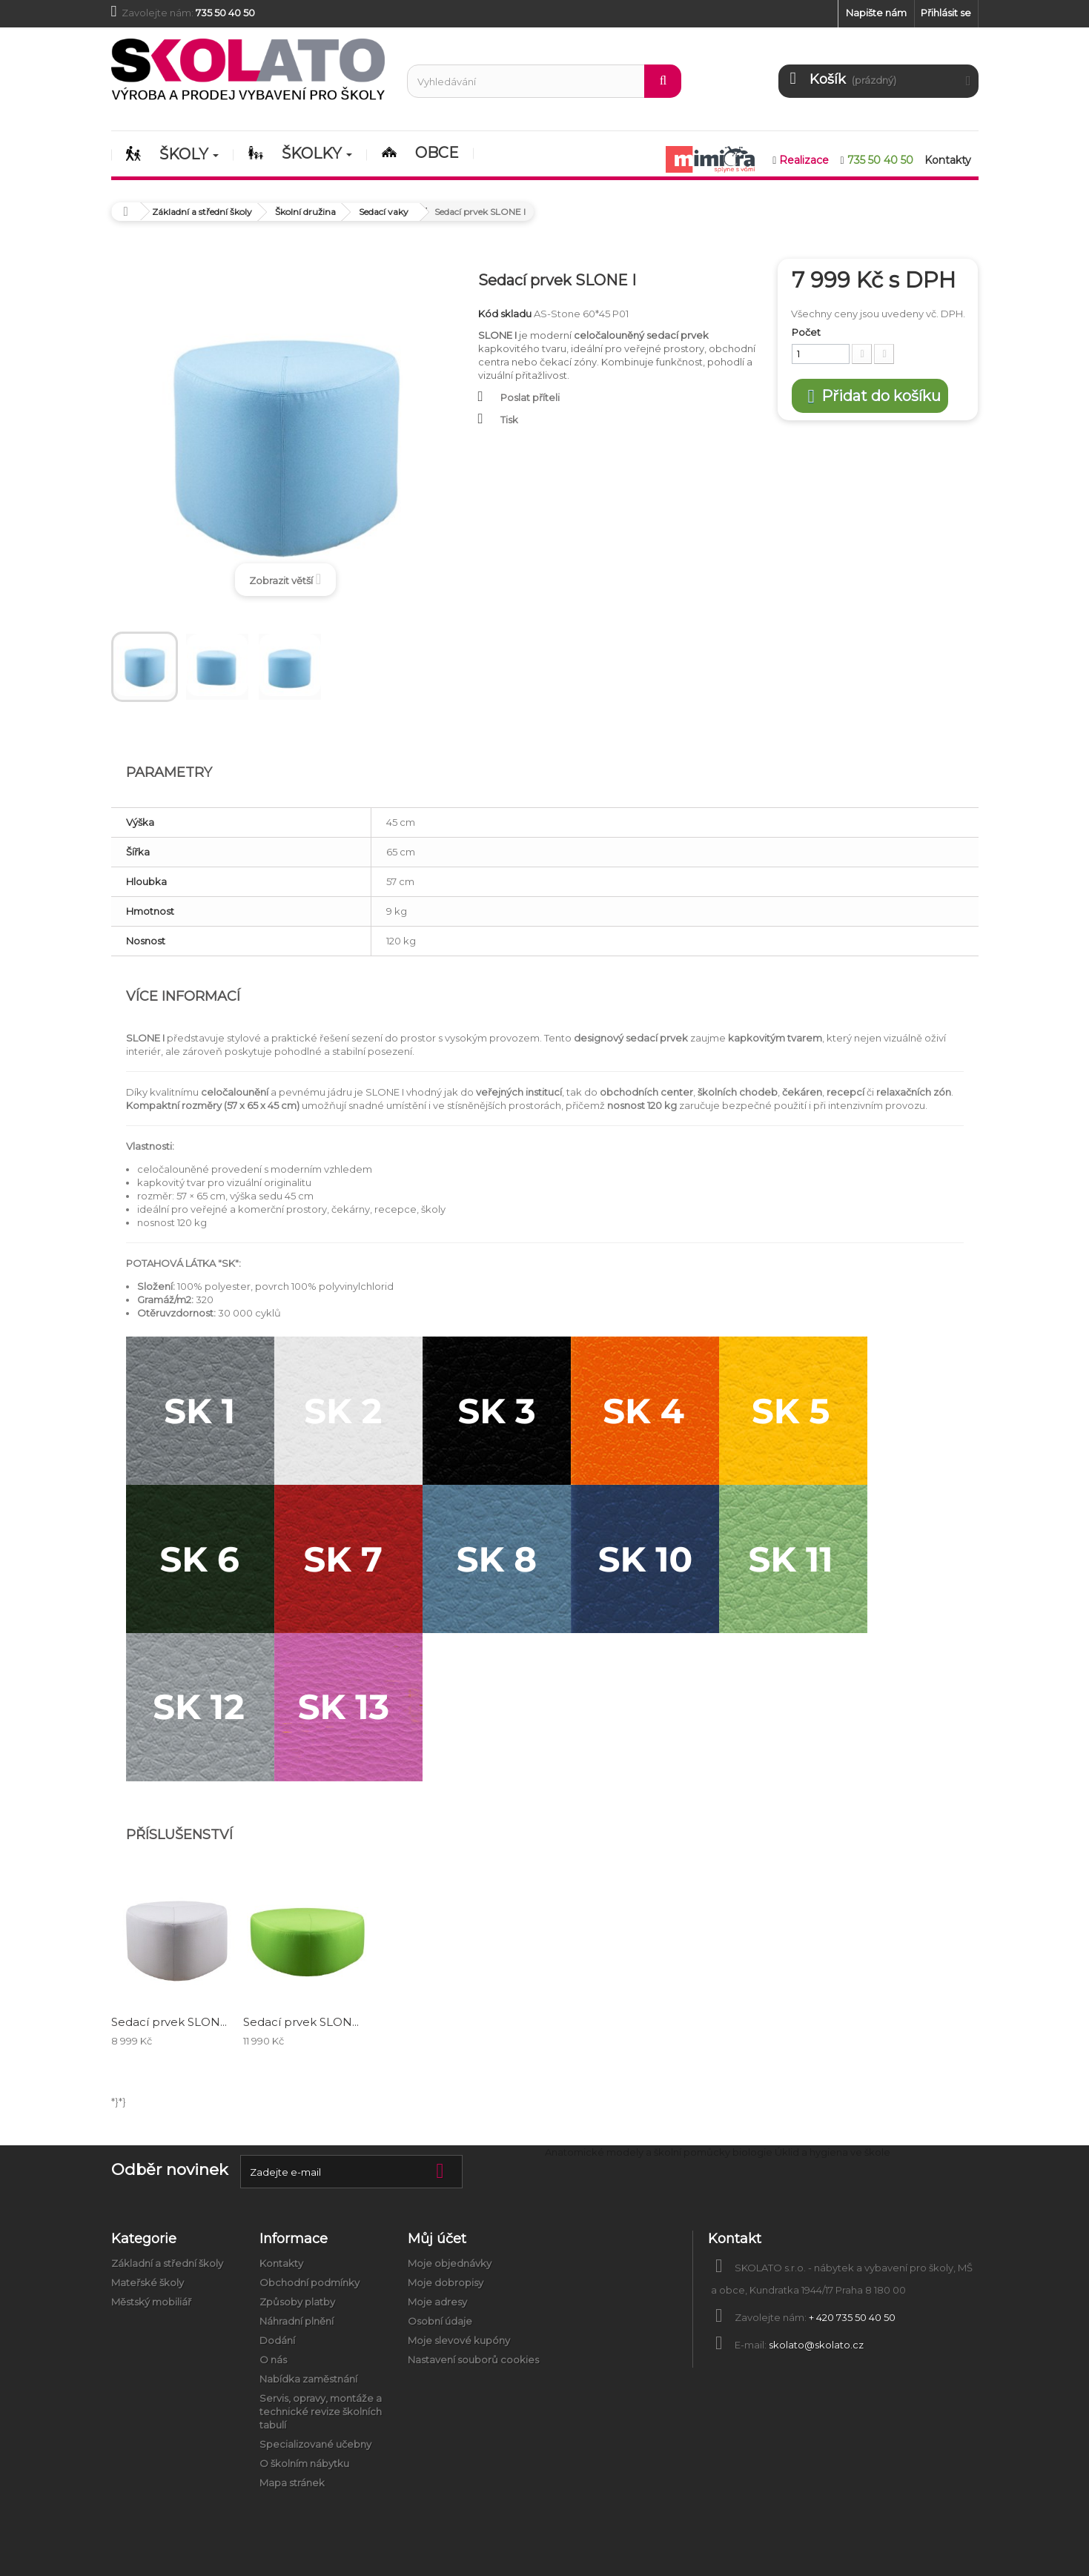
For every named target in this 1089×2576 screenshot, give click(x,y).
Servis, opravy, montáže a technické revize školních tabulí (320, 2411)
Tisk (509, 420)
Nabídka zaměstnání (308, 2379)
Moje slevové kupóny (459, 2340)
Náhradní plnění (296, 2321)
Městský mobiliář (151, 2302)
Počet (806, 332)
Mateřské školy (147, 2282)
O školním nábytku (304, 2463)
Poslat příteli (530, 397)
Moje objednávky (449, 2263)
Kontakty (281, 2263)
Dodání (277, 2340)
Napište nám (876, 13)
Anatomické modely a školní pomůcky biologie (658, 2152)
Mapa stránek (292, 2483)
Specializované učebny (315, 2444)
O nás (273, 2359)
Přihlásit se (946, 13)
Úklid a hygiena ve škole (832, 2152)
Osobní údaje (440, 2321)
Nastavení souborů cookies (473, 2359)
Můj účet (437, 2239)
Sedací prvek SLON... (169, 2022)
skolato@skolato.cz (816, 2345)
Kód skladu (505, 313)
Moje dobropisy (445, 2282)
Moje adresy (437, 2302)
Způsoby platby (297, 2302)
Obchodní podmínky (309, 2282)
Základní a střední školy (167, 2263)
